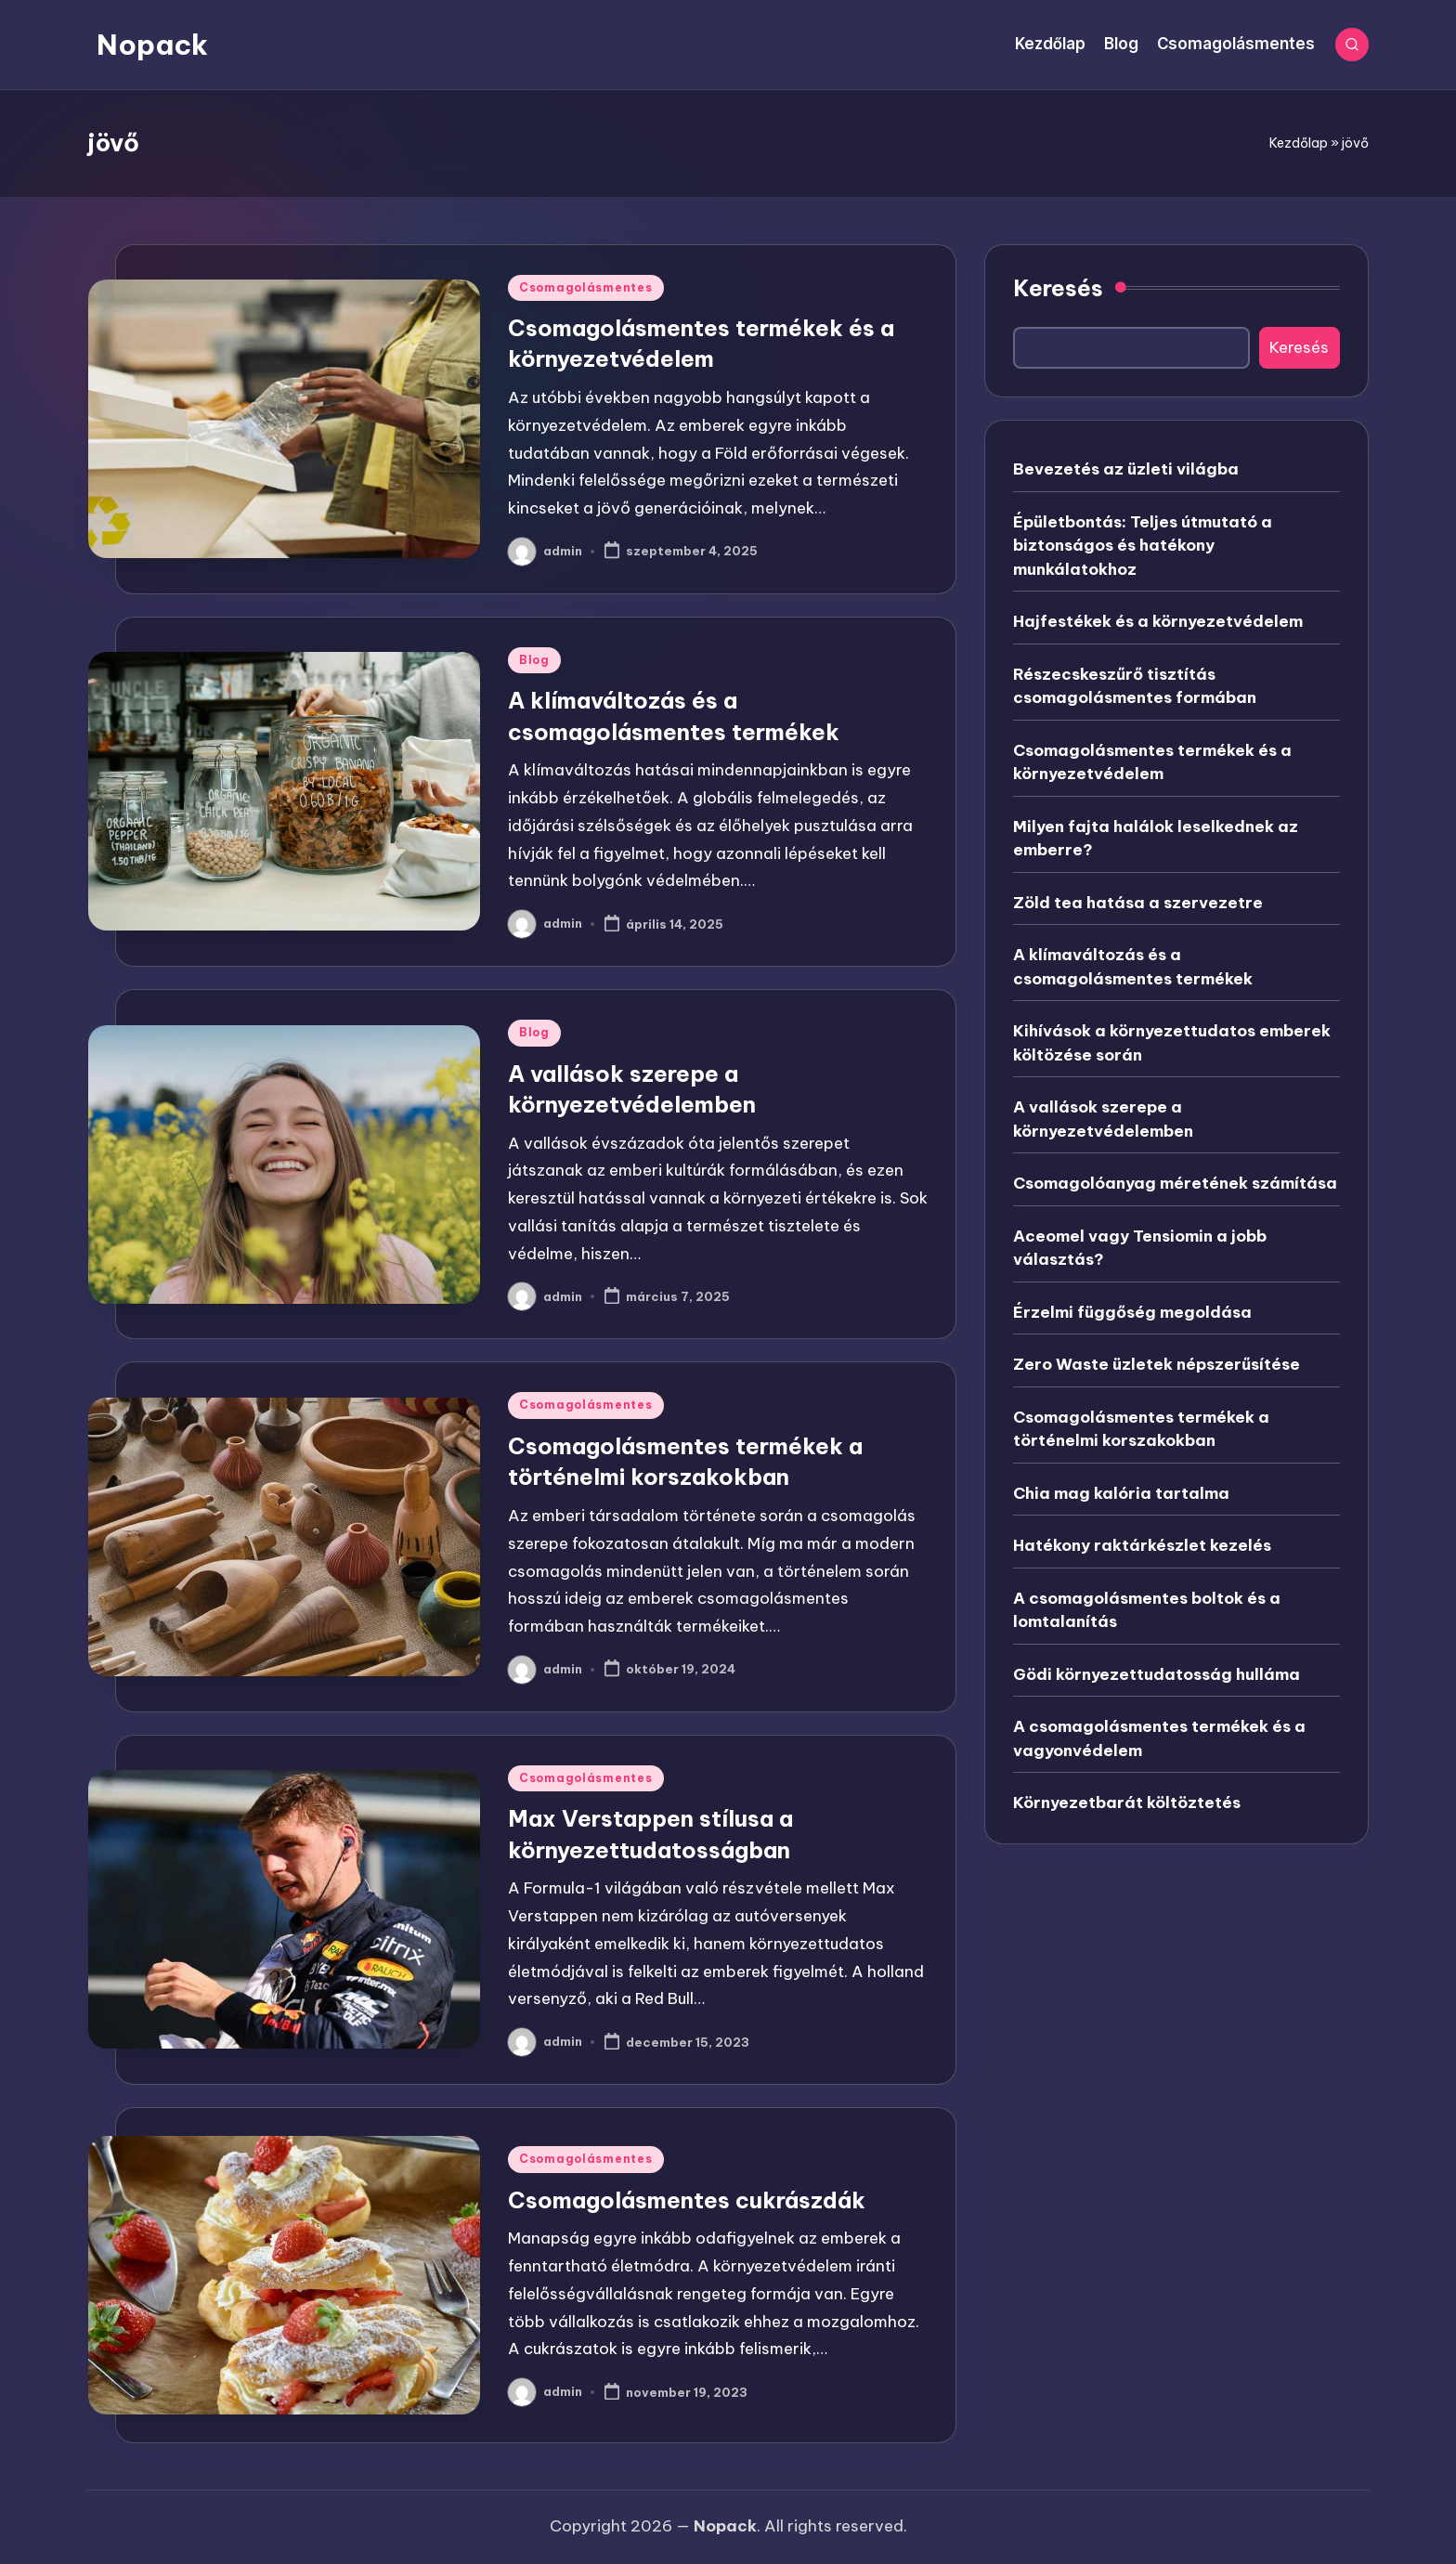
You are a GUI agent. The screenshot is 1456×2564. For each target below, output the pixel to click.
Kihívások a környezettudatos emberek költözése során (1172, 1043)
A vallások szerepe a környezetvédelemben (1103, 1119)
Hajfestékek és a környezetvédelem (1158, 621)
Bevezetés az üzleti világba (1126, 469)
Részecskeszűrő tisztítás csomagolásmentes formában (1134, 686)
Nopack (152, 44)
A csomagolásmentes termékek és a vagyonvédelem (1159, 1738)
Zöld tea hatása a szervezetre (1138, 902)
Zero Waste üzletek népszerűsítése (1156, 1364)
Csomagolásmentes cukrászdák (686, 2200)
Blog (534, 660)
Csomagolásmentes (586, 287)
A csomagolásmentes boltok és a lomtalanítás (1146, 1610)
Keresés (1058, 288)
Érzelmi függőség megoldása (1132, 1312)
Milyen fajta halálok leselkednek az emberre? (1155, 838)
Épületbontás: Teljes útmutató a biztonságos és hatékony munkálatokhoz (1142, 545)
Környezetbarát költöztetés (1127, 1802)
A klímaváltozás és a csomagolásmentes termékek (1133, 966)
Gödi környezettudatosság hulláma (1156, 1674)
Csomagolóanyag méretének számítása (1175, 1183)
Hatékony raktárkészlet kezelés (1142, 1545)
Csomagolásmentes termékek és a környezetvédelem (1152, 762)
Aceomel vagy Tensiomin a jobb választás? (1140, 1248)
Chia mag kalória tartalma (1121, 1493)
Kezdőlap (1298, 143)
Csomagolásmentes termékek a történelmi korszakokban (1141, 1429)
